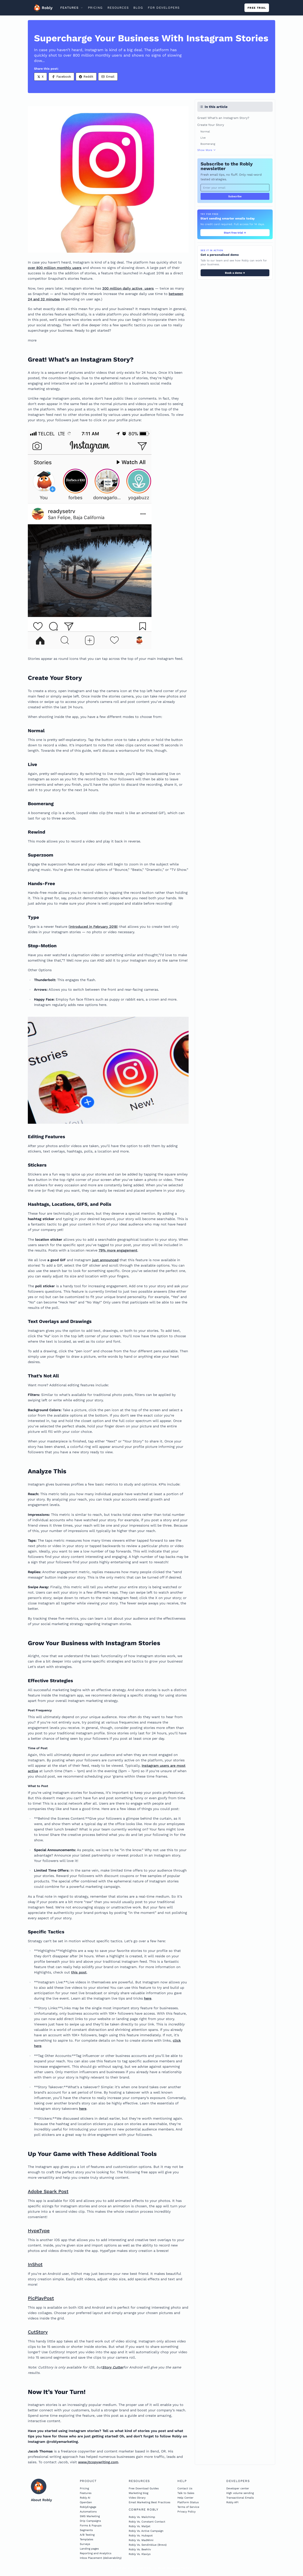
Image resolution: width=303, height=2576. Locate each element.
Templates (86, 2539)
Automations (88, 2511)
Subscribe (235, 196)
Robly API (232, 2502)
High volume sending (240, 2493)
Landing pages (89, 2548)
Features (85, 2493)
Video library (137, 2497)
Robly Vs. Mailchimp (142, 2516)
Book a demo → (235, 272)
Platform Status (188, 2502)
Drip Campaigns (90, 2520)
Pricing (84, 2488)
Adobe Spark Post (48, 2191)
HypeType (39, 2230)
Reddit (86, 76)
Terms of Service (188, 2506)
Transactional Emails (240, 2497)
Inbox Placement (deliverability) (101, 2557)
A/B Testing (87, 2534)
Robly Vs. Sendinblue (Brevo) (148, 2544)
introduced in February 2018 (93, 926)
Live (203, 137)
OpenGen (86, 2502)
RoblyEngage (88, 2506)
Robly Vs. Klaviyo (140, 2554)
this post (79, 1972)
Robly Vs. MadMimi (141, 2540)
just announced (105, 1260)
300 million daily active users (128, 288)
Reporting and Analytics (95, 2553)
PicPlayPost (41, 2298)
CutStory (38, 2332)
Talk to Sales (185, 2493)
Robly (42, 7)
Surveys (85, 2543)
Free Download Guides (144, 2488)
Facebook (61, 76)
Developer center (237, 2488)
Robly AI (85, 2497)
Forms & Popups (90, 2525)
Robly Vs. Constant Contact (147, 2521)
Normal (205, 131)
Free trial (257, 7)
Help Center (185, 2497)
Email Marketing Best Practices (149, 2502)
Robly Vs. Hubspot (141, 2535)
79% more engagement (118, 1250)
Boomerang (207, 143)
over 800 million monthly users (55, 268)
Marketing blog (138, 2493)
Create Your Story (210, 125)
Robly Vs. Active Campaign (146, 2530)
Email (107, 76)
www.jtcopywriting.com (98, 2462)
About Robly (41, 2500)
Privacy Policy (186, 2511)
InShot (35, 2264)
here (147, 1998)
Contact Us (184, 2488)
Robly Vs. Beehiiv (140, 2549)
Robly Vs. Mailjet (139, 2526)
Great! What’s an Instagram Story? (223, 118)
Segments (86, 2530)
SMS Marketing (90, 2516)
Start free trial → (235, 232)
